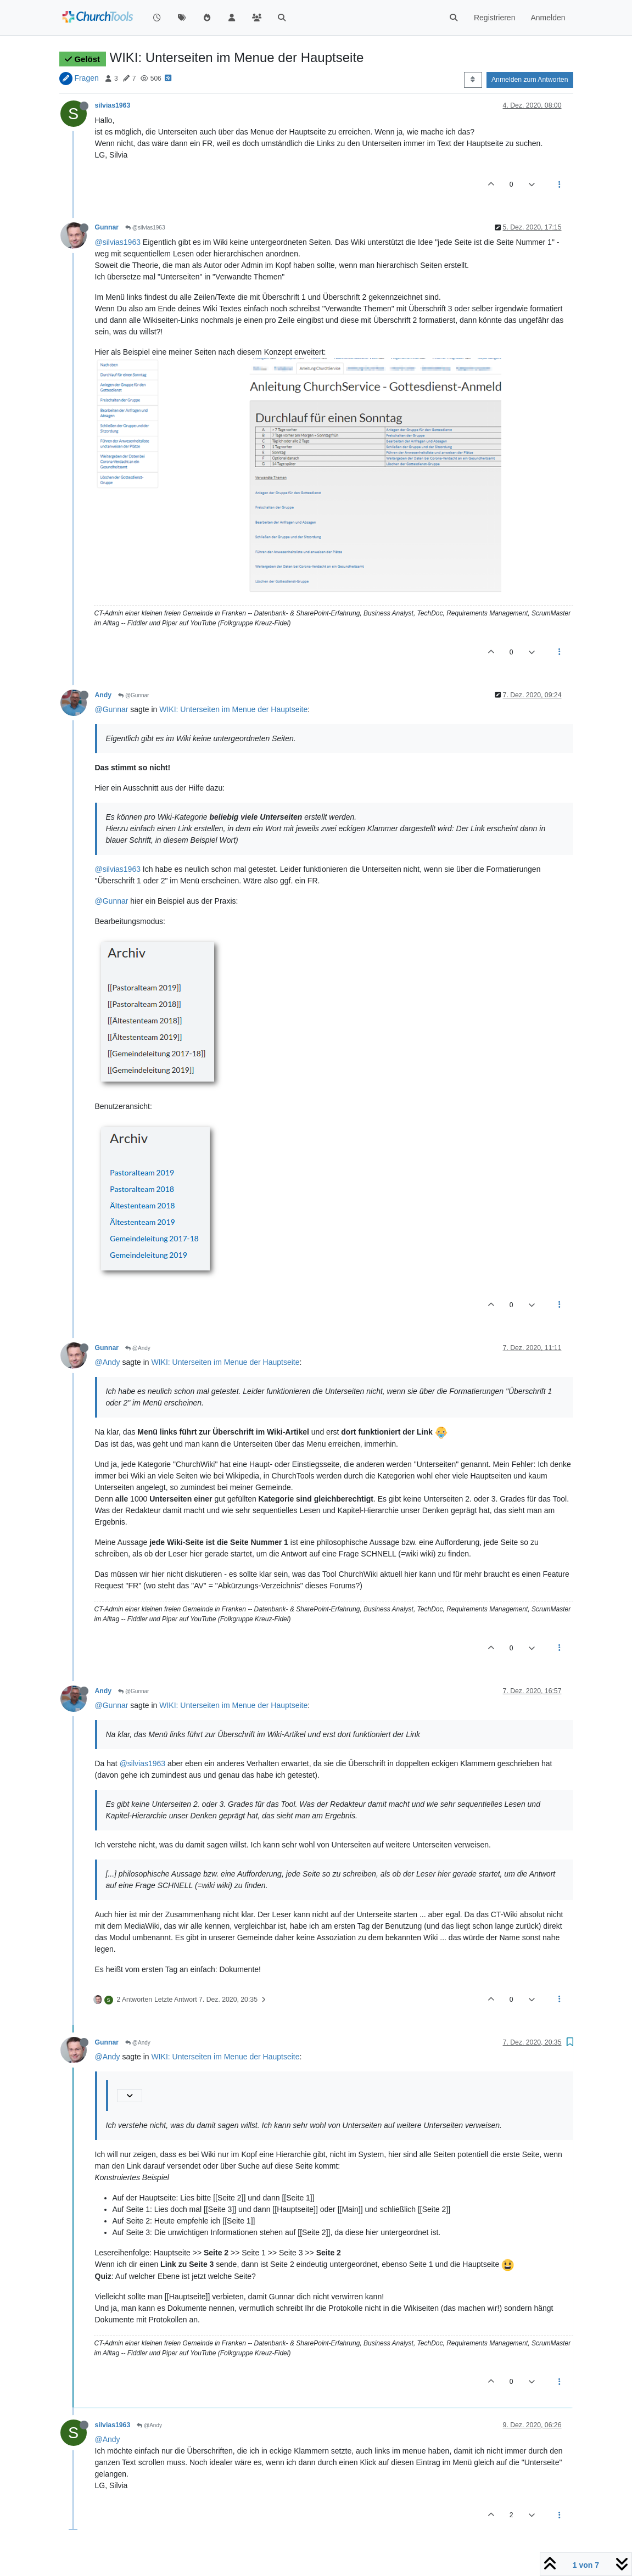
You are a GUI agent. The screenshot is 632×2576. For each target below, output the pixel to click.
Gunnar (107, 227)
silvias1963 (113, 105)
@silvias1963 (145, 228)
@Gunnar (133, 695)
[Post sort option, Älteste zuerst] (473, 79)
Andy (103, 695)
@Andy (137, 1348)
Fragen (86, 78)
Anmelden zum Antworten (529, 79)
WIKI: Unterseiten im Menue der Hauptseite (233, 709)
